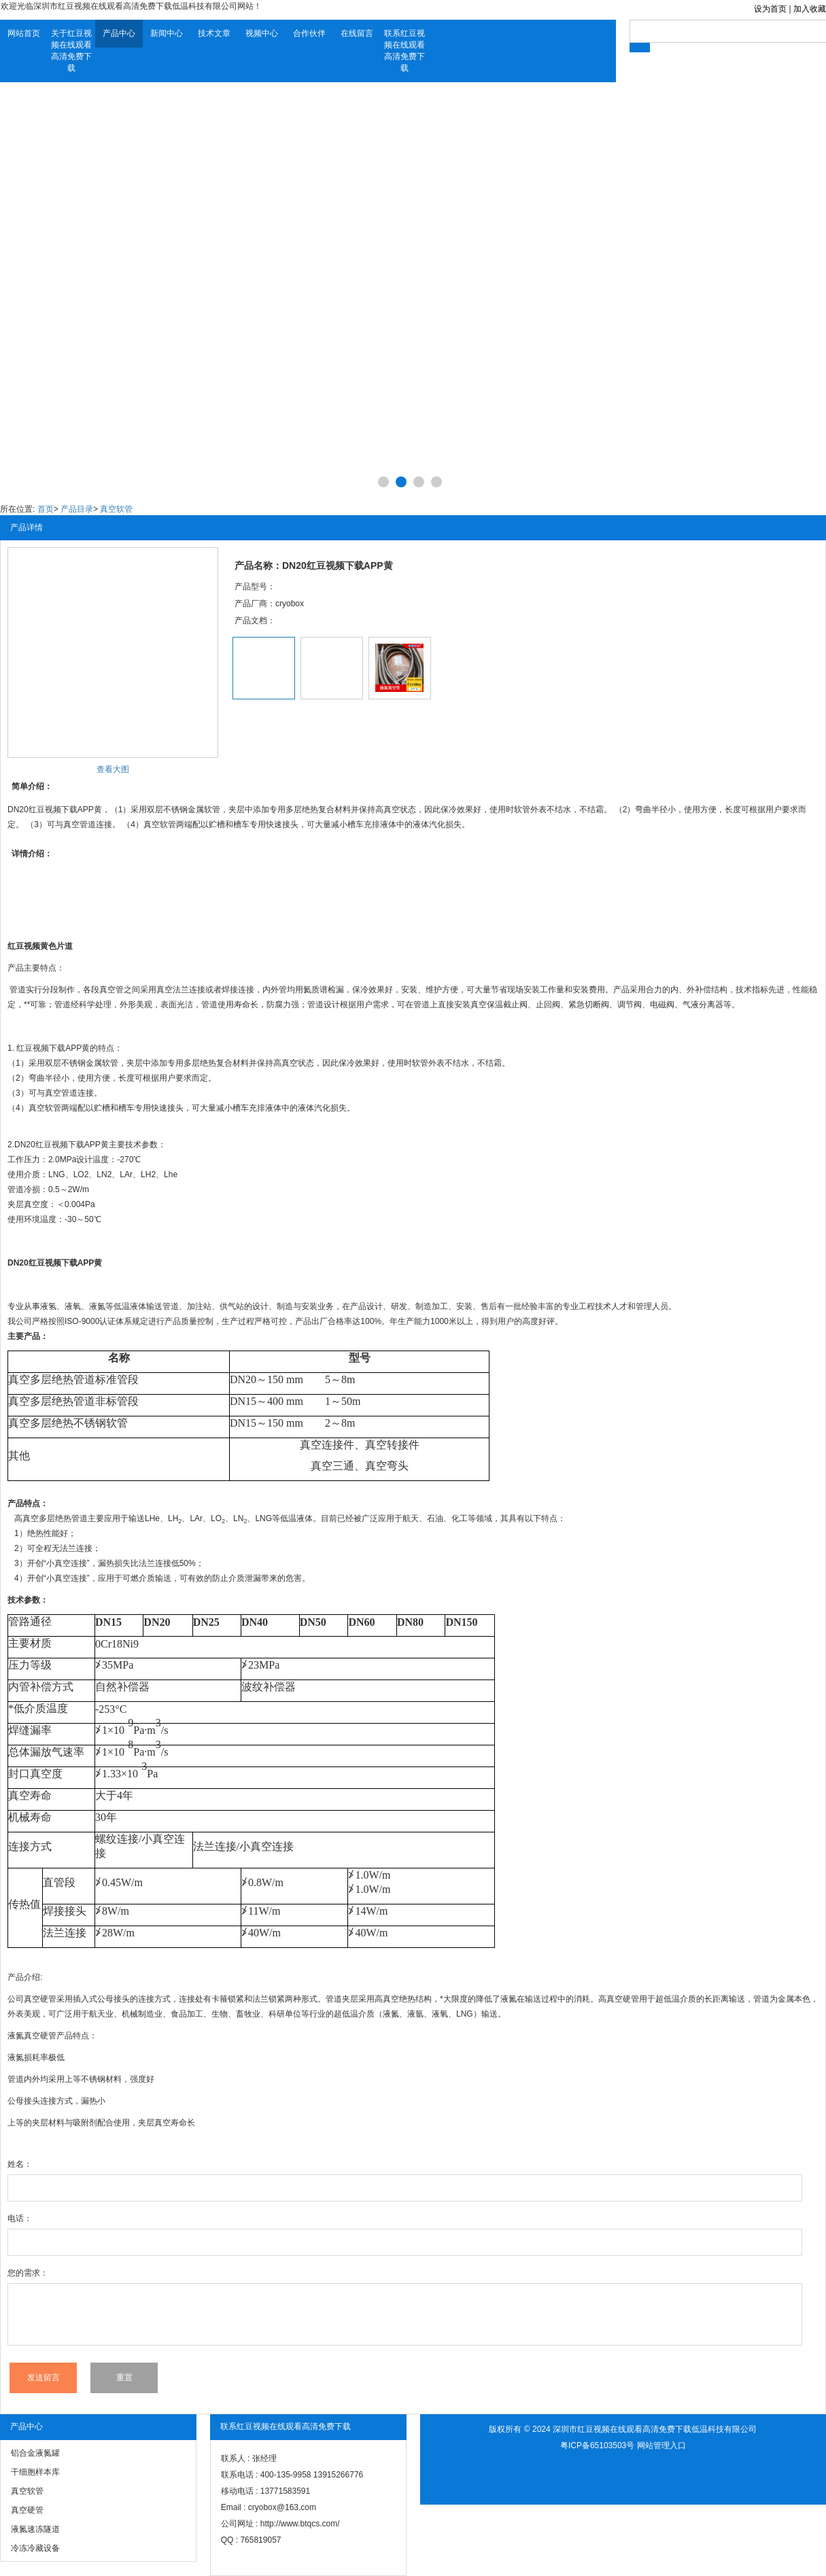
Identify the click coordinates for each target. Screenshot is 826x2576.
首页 (45, 509)
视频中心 (261, 33)
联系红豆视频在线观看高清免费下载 (404, 51)
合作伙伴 (309, 33)
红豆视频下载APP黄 (53, 1048)
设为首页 (770, 9)
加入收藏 (809, 9)
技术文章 (214, 33)
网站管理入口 (661, 2445)
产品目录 (77, 509)
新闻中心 (166, 33)
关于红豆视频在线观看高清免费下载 (71, 51)
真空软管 (116, 509)
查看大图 (113, 769)
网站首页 (23, 33)
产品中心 (119, 33)
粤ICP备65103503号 (597, 2445)
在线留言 (357, 33)
